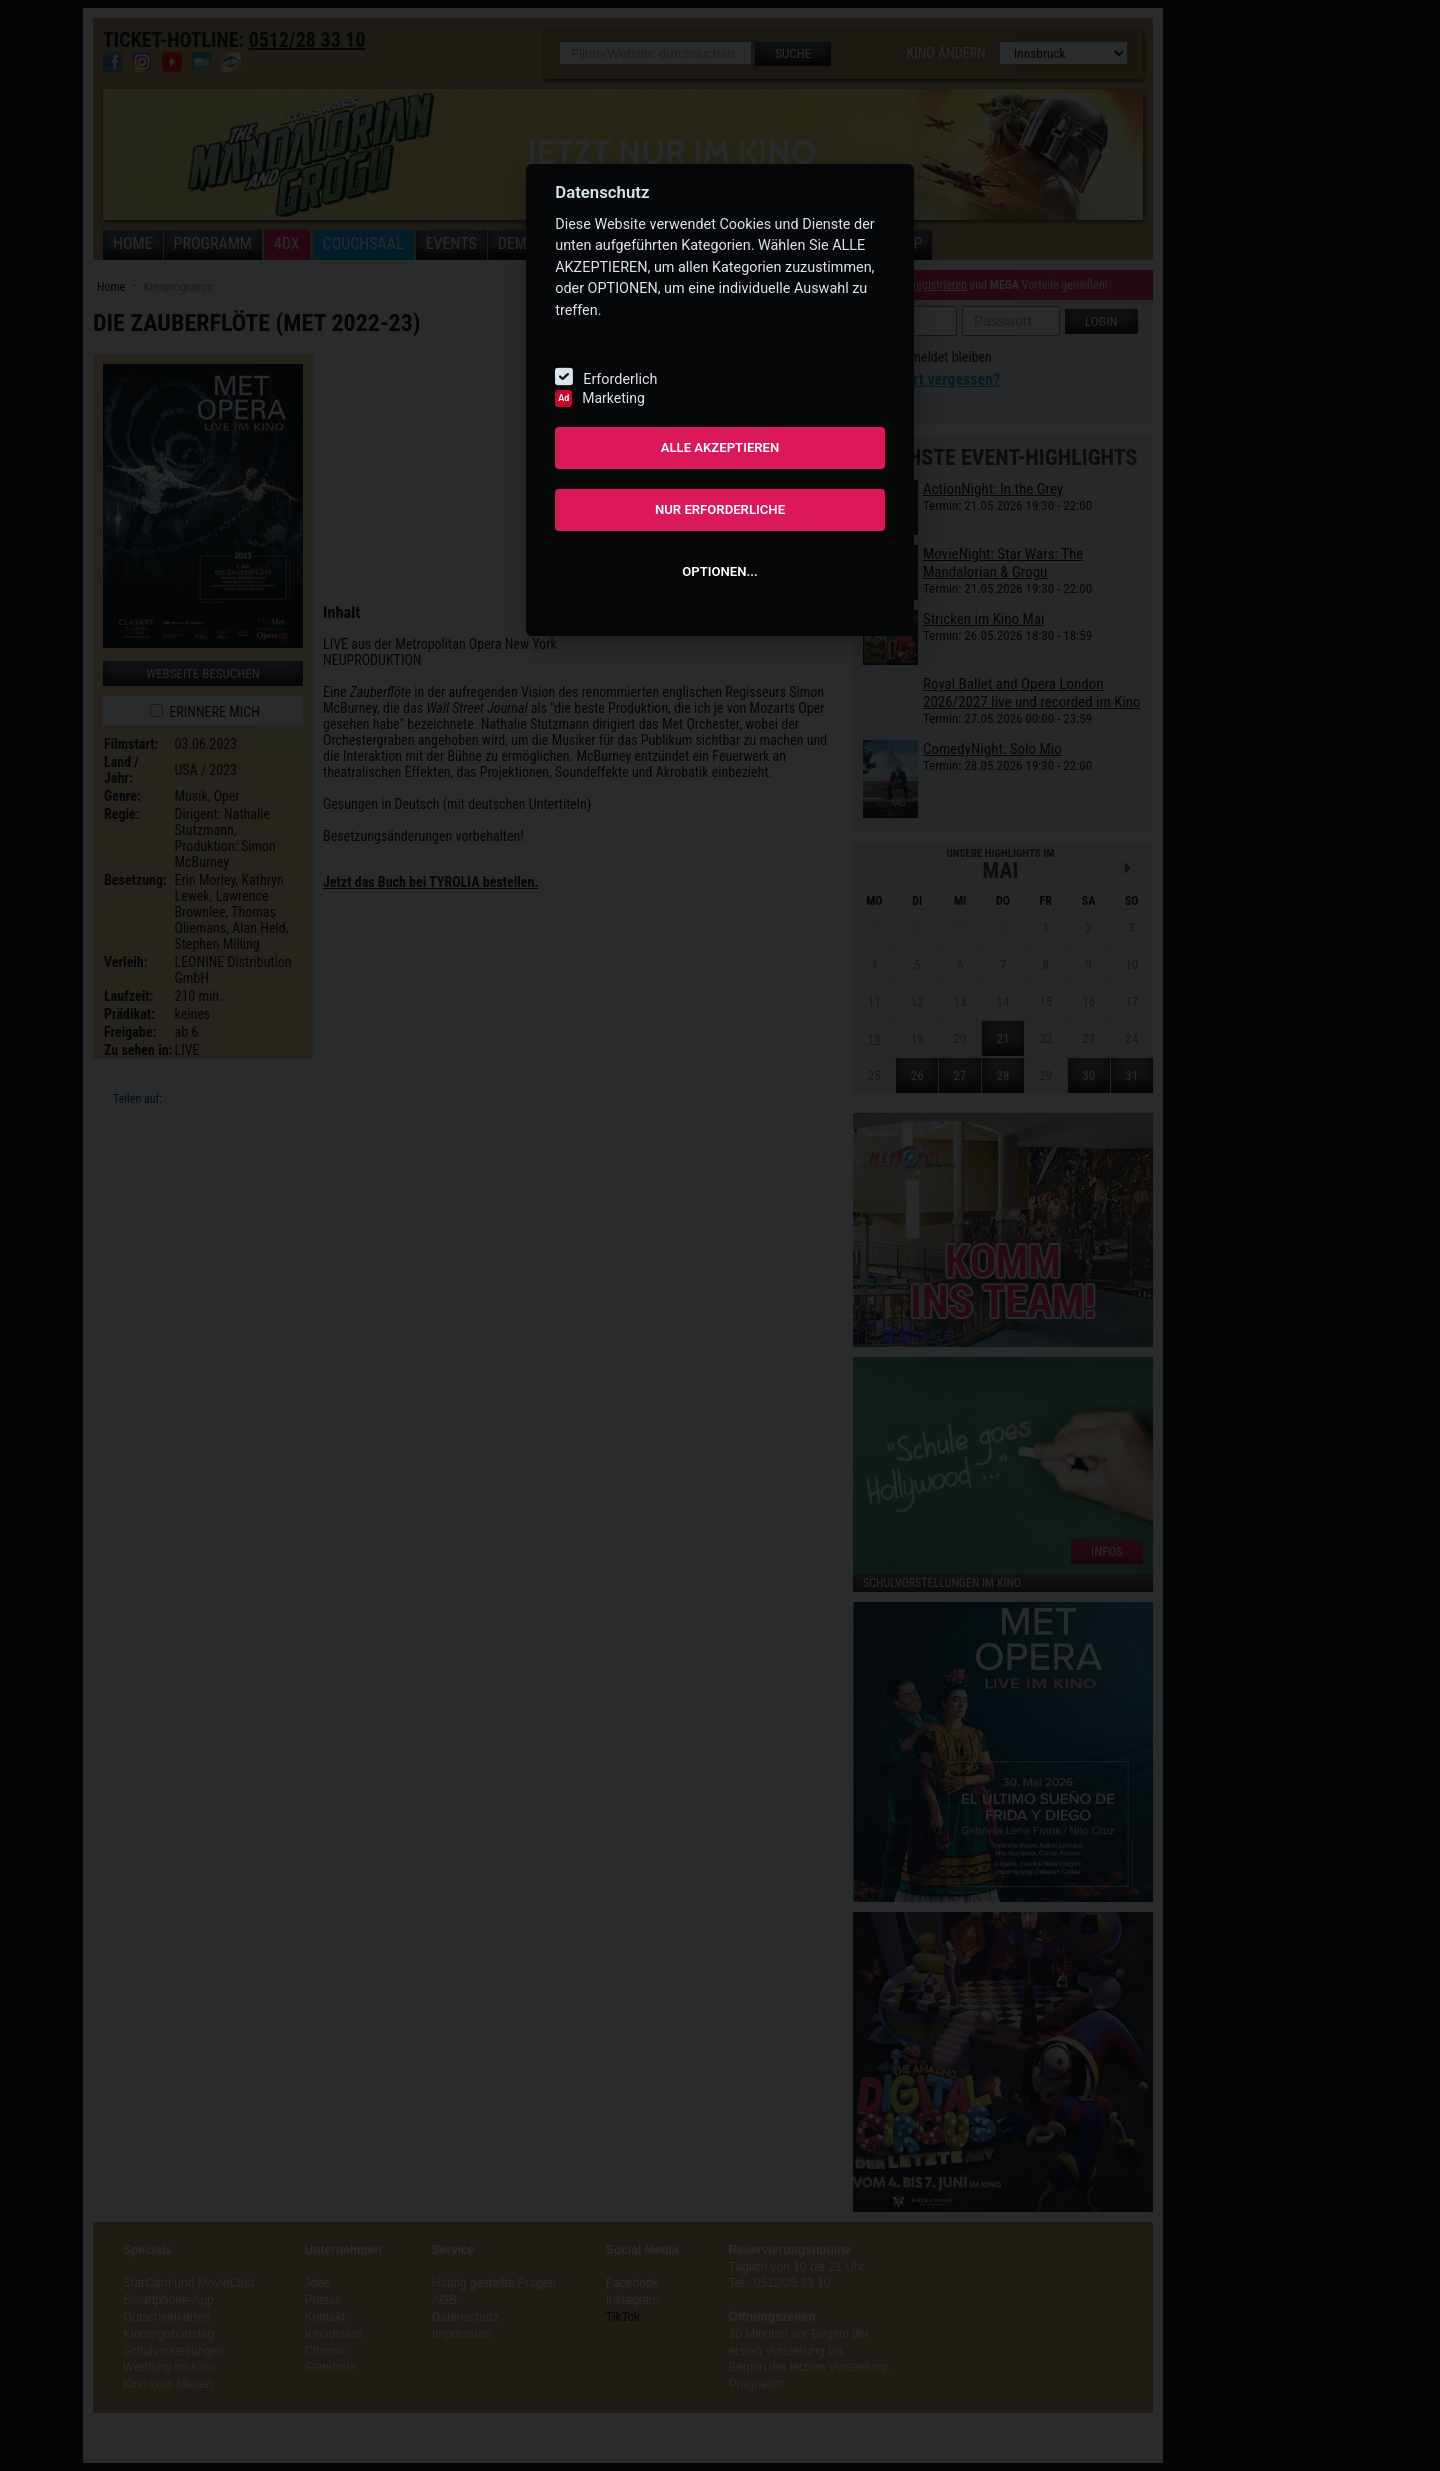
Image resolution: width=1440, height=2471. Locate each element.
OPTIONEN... (719, 571)
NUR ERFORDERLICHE (720, 509)
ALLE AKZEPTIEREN (720, 447)
